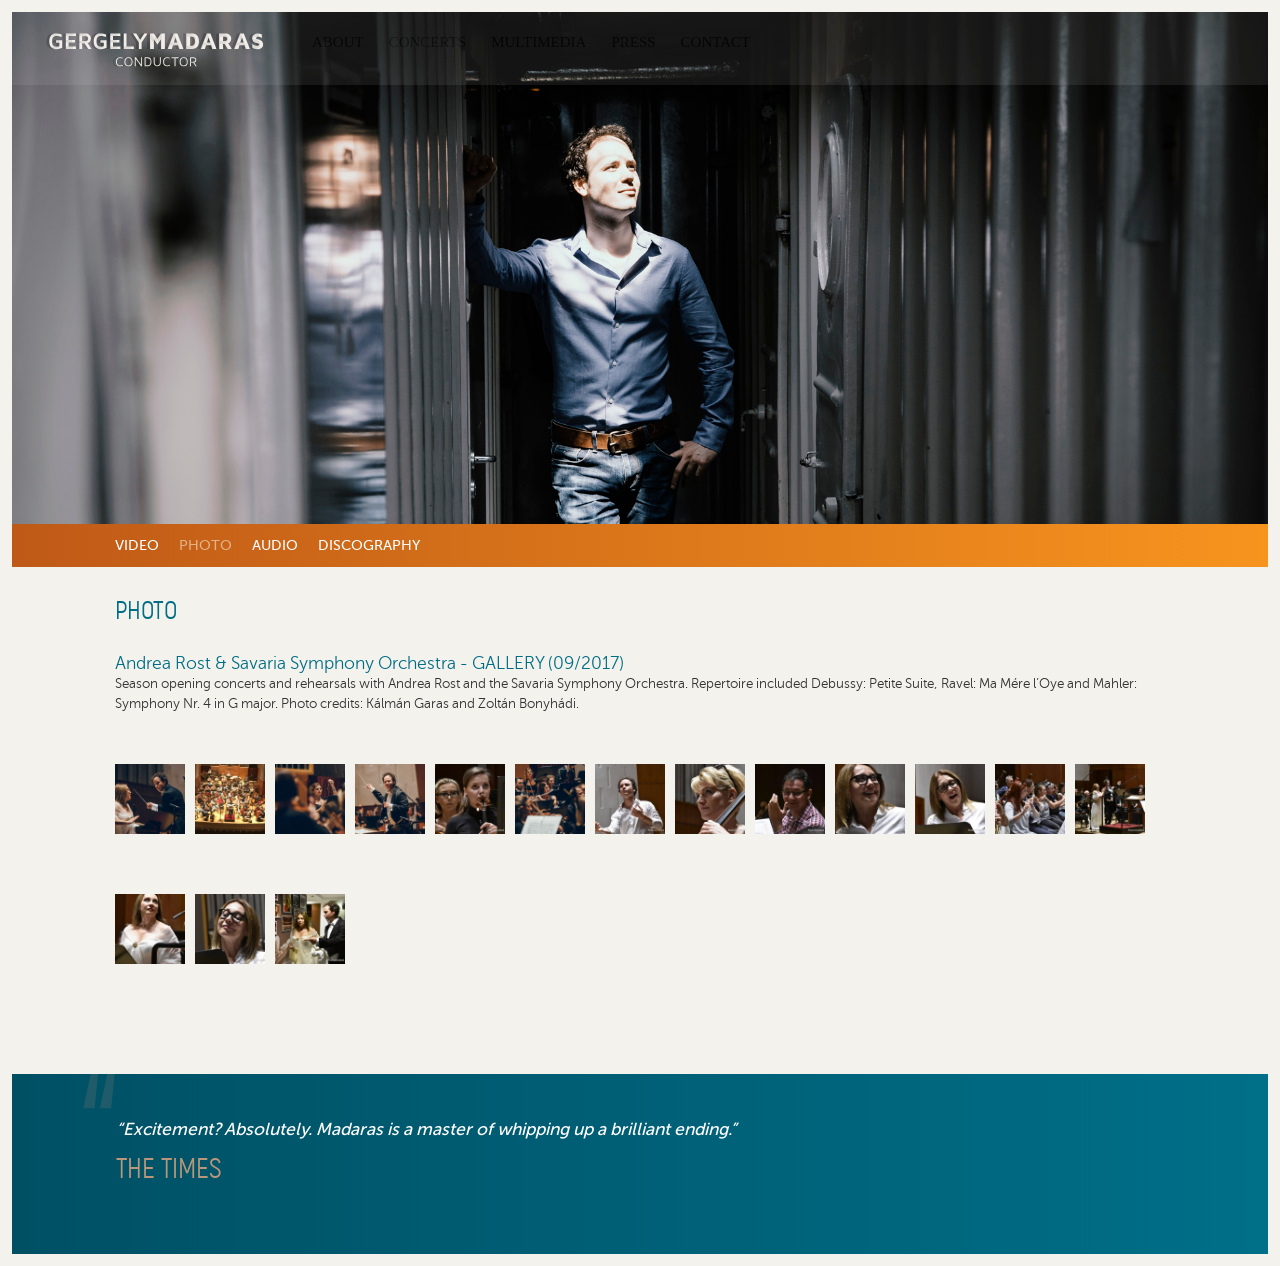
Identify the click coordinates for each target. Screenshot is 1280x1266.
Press (633, 42)
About (338, 42)
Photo (205, 545)
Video (137, 545)
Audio (275, 545)
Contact (716, 42)
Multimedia (538, 42)
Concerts (427, 42)
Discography (369, 545)
